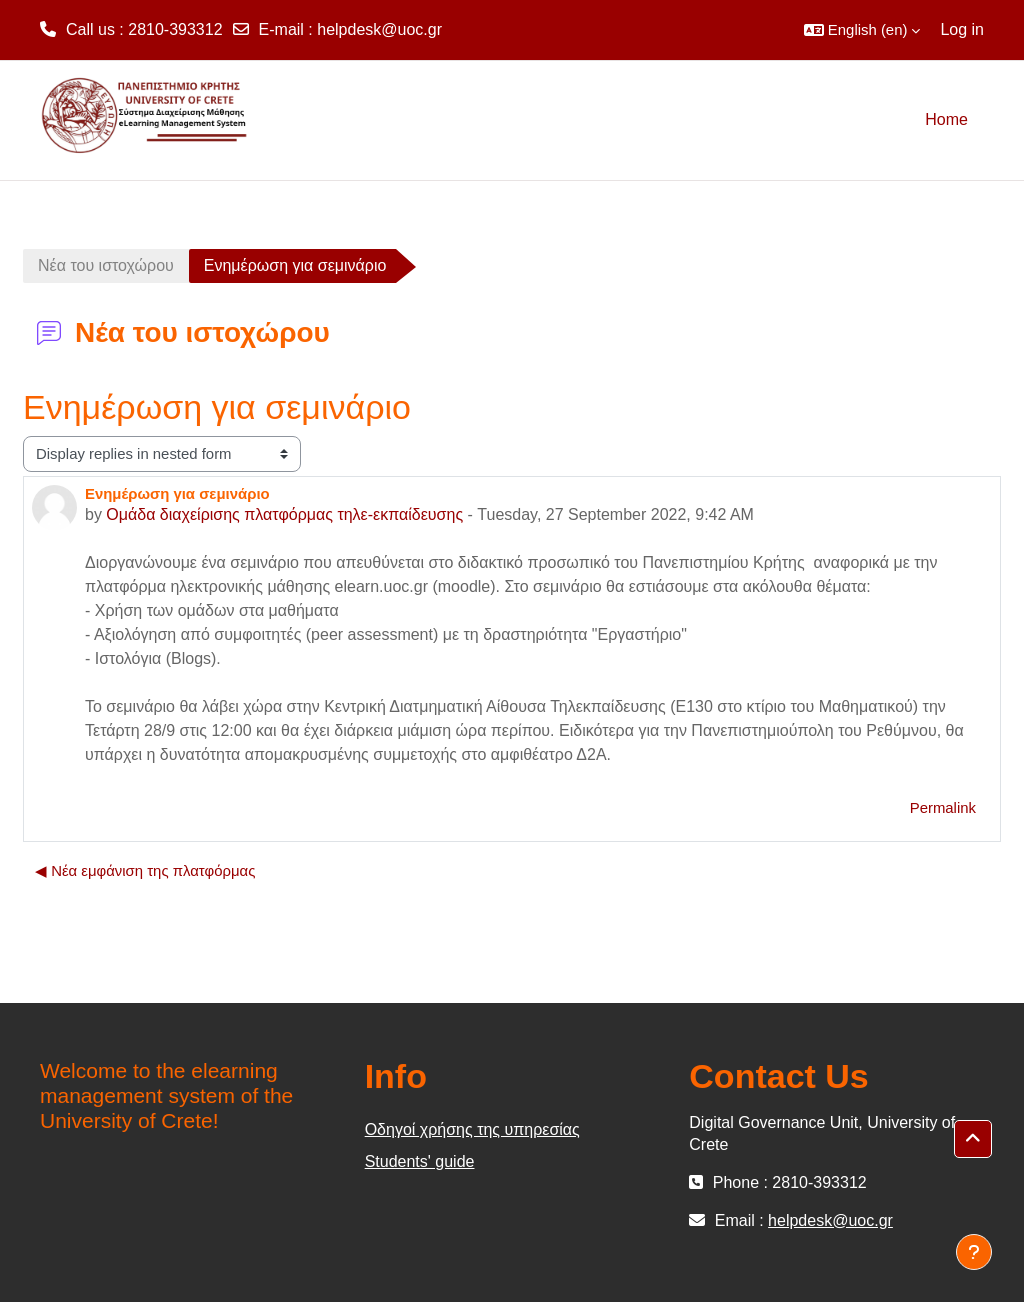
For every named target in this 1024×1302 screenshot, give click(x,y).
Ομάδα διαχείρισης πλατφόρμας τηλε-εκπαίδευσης (284, 514)
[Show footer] (974, 1252)
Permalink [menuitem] (943, 807)
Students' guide (420, 1161)
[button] (862, 30)
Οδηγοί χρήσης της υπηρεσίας (472, 1129)
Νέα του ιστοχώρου (106, 265)
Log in (962, 29)
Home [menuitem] (946, 119)
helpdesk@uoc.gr (379, 29)
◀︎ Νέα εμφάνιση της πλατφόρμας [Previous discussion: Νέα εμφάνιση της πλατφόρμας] (145, 870)
